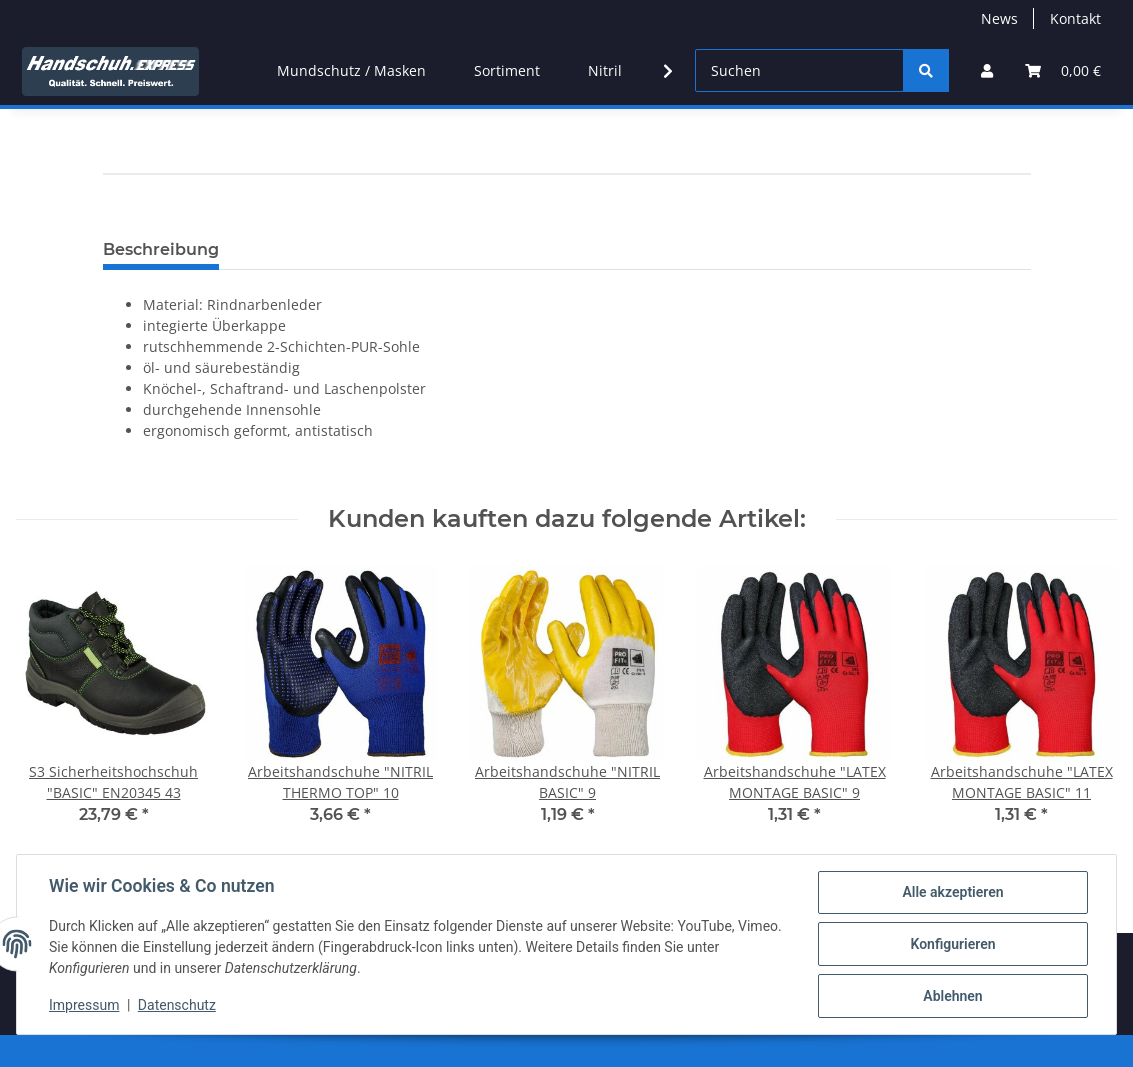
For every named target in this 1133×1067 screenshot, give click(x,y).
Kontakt (1075, 18)
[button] (987, 70)
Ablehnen (952, 996)
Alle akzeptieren (952, 892)
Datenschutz (177, 1005)
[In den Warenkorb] (119, 219)
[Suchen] (799, 70)
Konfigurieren (952, 944)
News (999, 18)
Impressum (84, 1005)
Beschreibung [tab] (161, 249)
